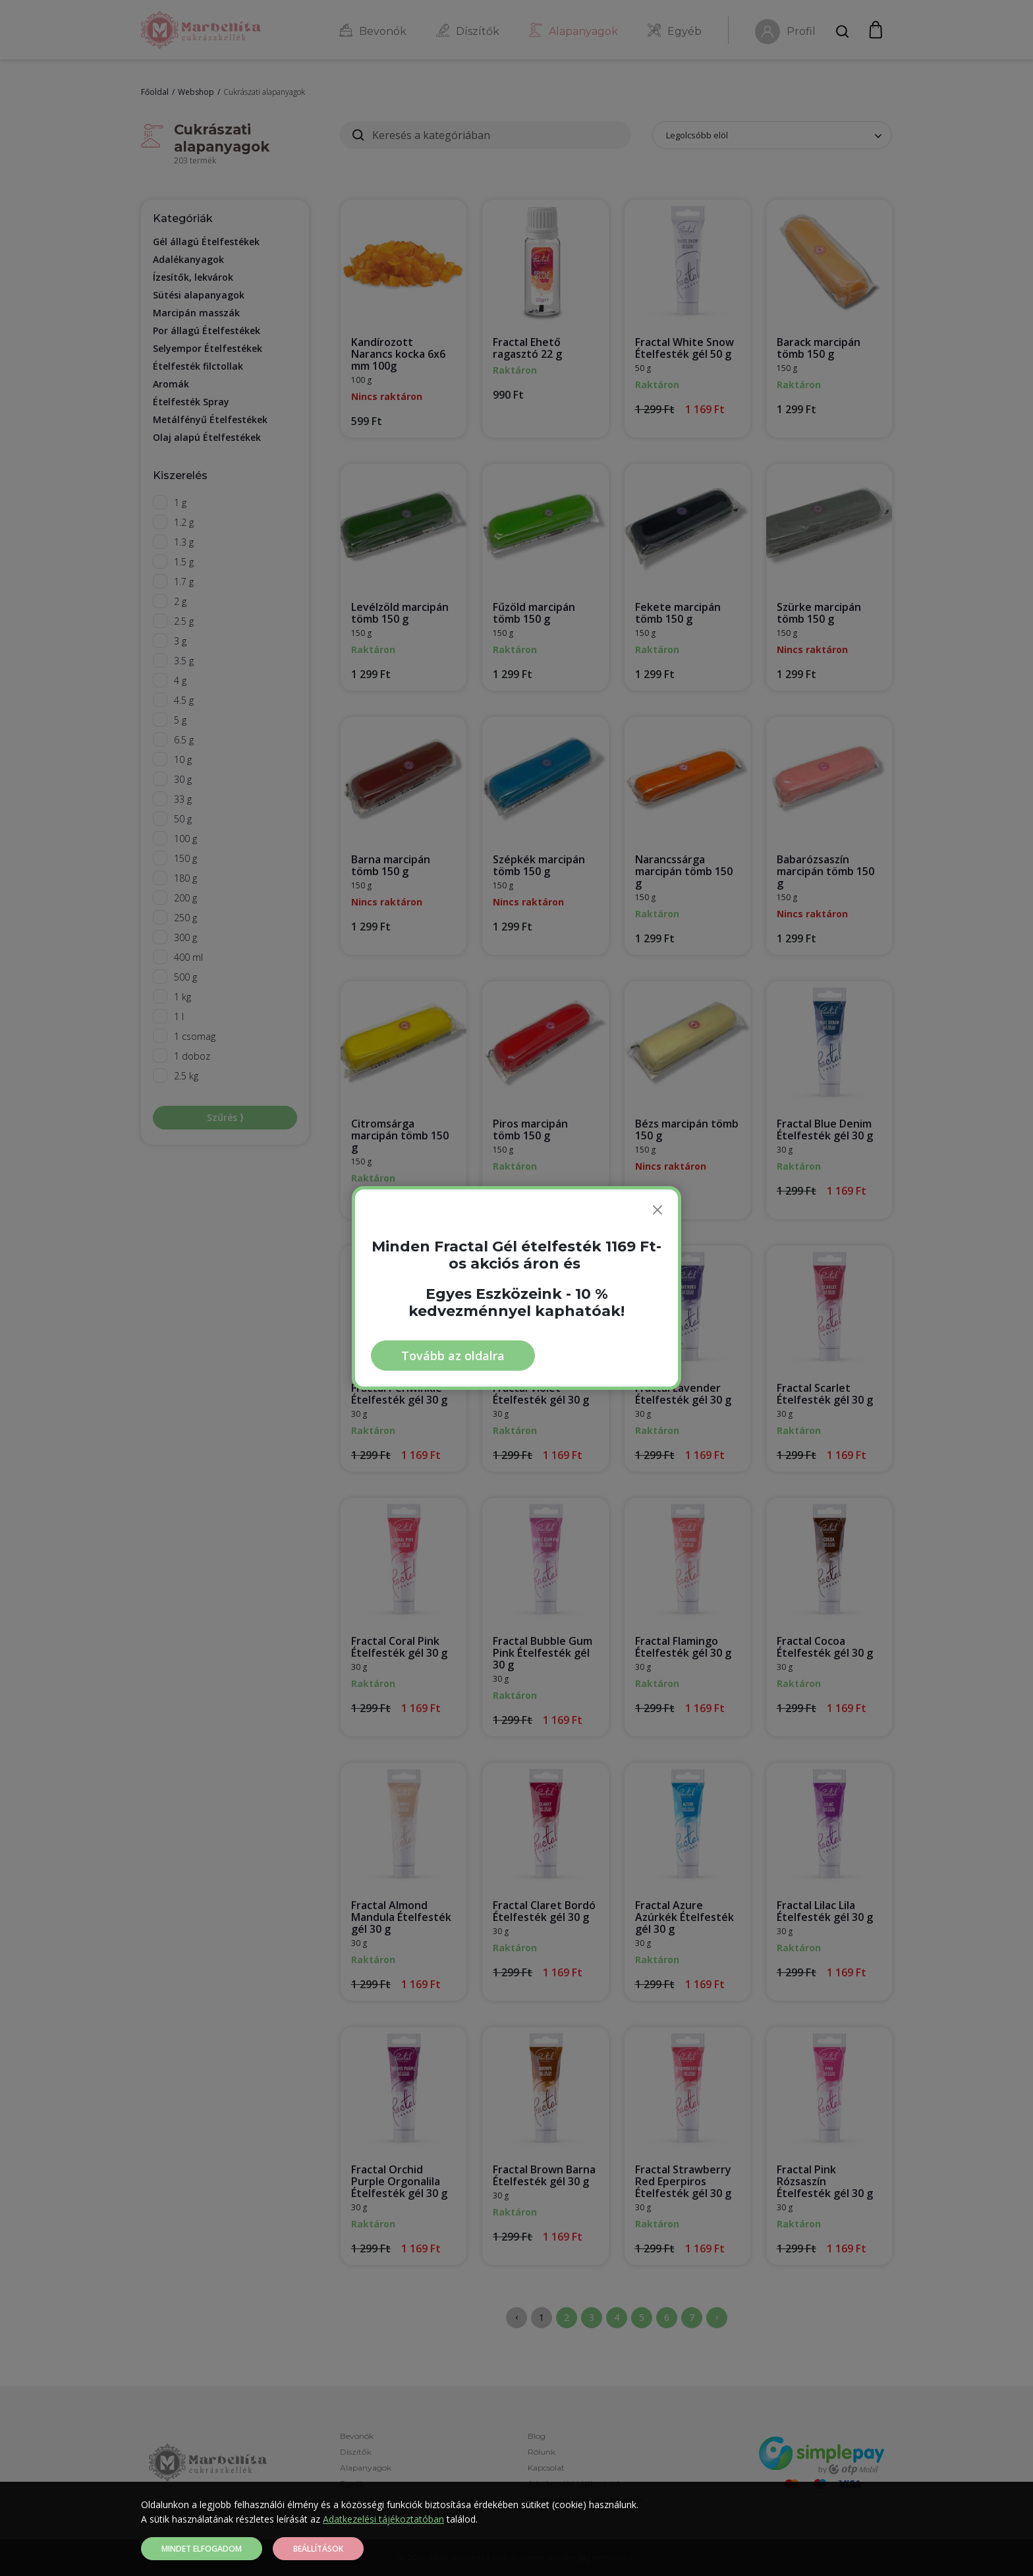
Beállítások (318, 2548)
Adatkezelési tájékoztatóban (383, 2519)
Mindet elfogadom (201, 2548)
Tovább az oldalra (453, 1355)
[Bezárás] (657, 1210)
